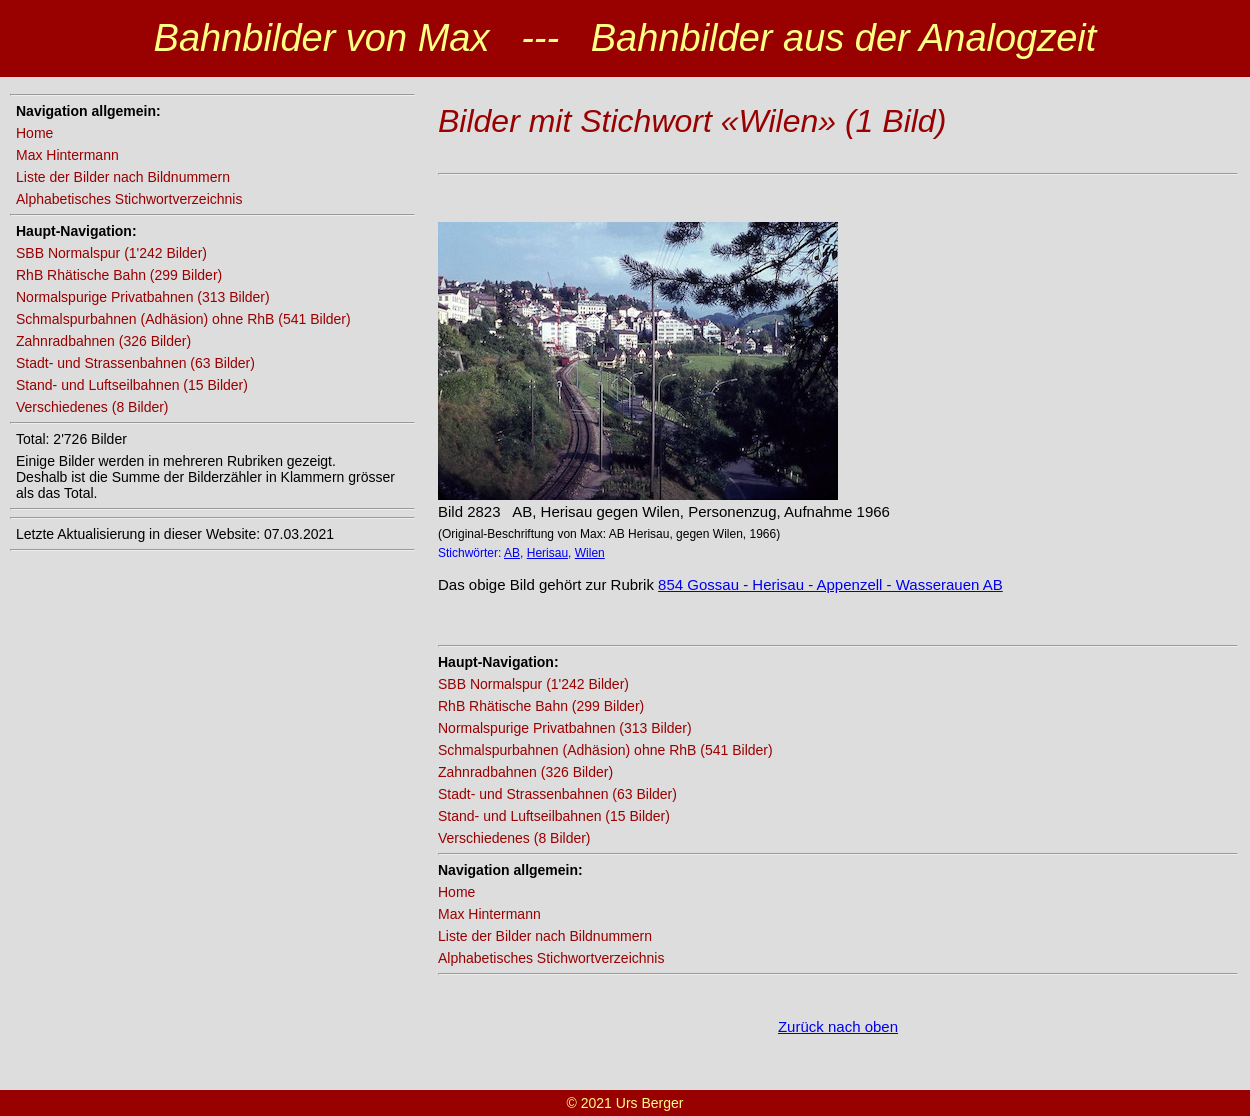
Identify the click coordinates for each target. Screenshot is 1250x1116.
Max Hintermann (67, 155)
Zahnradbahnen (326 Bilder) (103, 341)
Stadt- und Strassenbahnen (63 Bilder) (135, 363)
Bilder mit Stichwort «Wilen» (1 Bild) (692, 121)
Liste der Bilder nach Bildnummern (123, 177)
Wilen (590, 553)
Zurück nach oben (838, 1026)
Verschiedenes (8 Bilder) (92, 407)
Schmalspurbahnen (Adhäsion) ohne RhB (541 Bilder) (183, 319)
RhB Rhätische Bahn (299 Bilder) (119, 275)
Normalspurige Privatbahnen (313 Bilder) (143, 297)
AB (512, 553)
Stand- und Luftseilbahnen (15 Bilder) (132, 385)
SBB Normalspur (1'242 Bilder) (111, 253)
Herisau (547, 553)
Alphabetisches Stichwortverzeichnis (129, 199)
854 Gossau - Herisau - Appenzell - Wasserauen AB (830, 584)
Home (34, 133)
